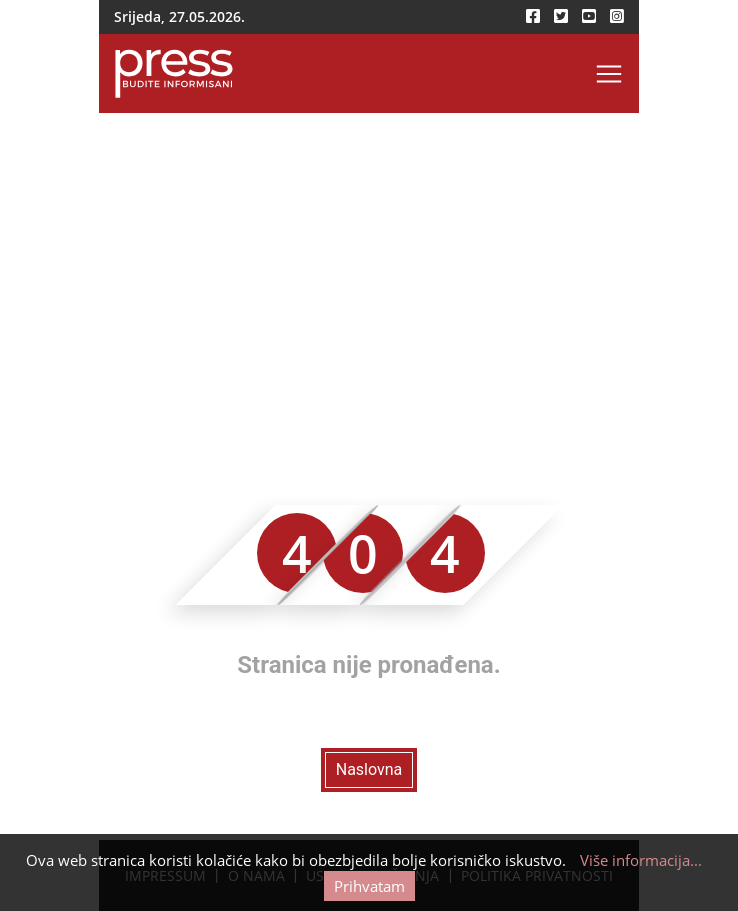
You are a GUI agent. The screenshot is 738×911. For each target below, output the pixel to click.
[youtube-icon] (589, 16)
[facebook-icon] (533, 16)
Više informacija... (641, 860)
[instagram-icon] (617, 16)
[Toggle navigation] (609, 74)
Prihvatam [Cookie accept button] (369, 886)
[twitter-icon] (561, 16)
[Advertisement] (369, 263)
